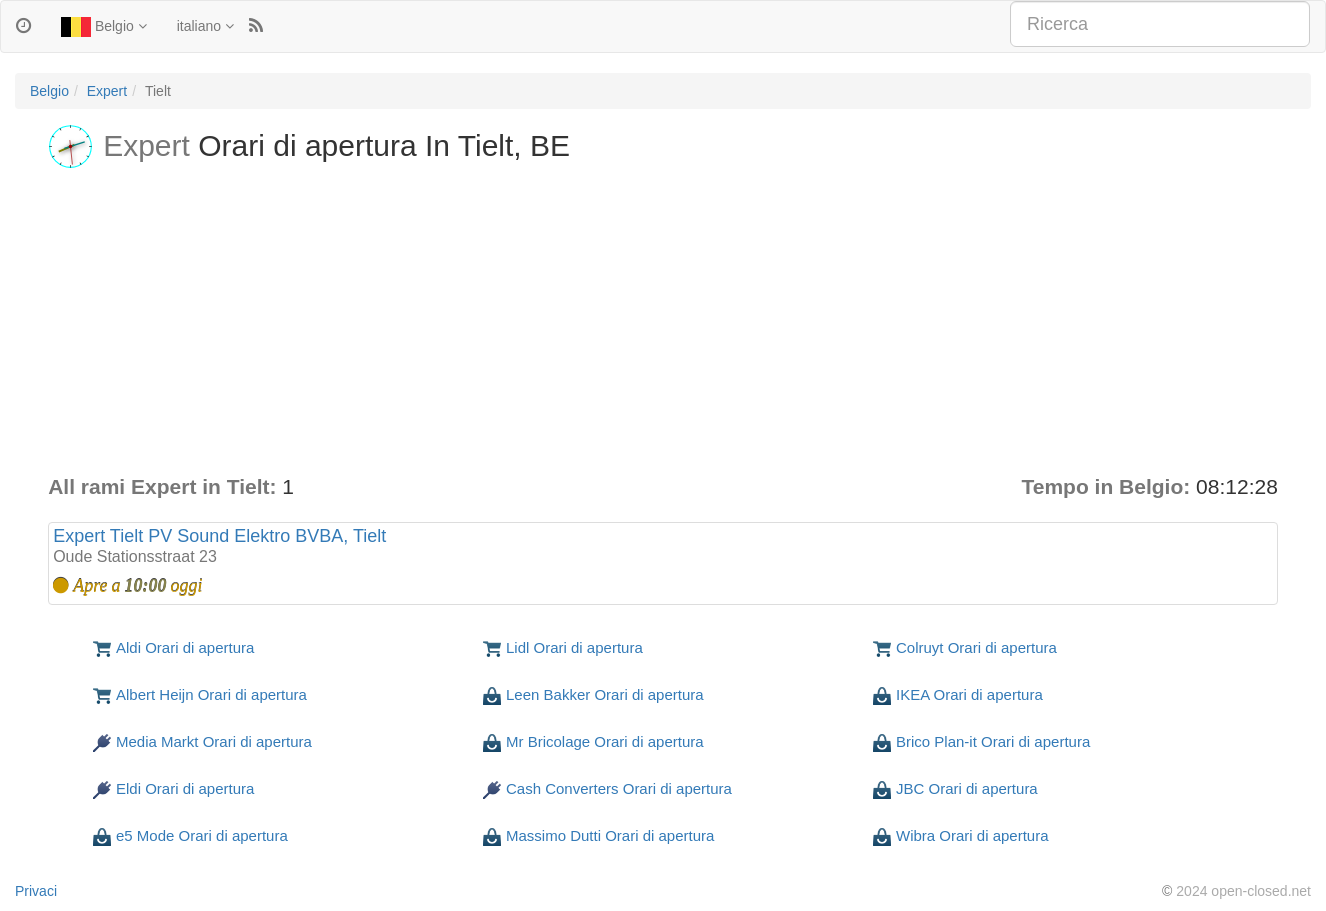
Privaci (36, 891)
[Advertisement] (663, 322)
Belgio (104, 27)
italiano (205, 26)
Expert (107, 91)
